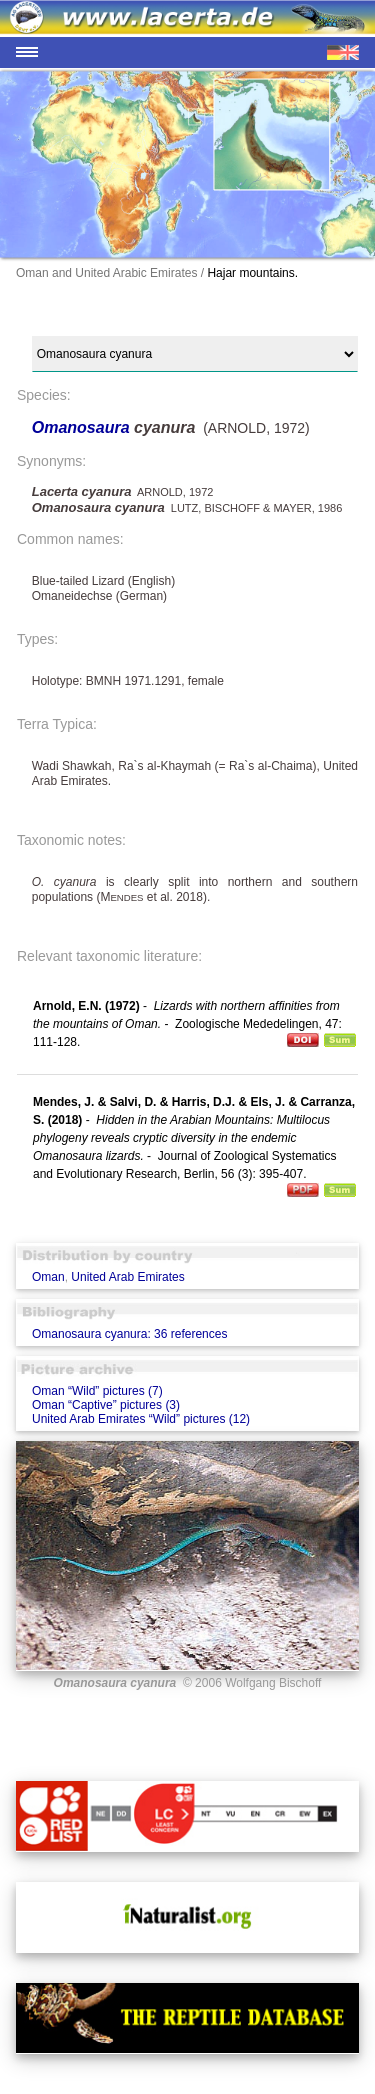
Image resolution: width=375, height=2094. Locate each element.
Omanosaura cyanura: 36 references (129, 1334)
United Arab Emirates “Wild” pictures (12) (141, 1419)
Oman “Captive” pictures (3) (106, 1405)
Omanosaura (83, 427)
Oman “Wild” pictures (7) (97, 1391)
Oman (48, 1277)
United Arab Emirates (127, 1277)
